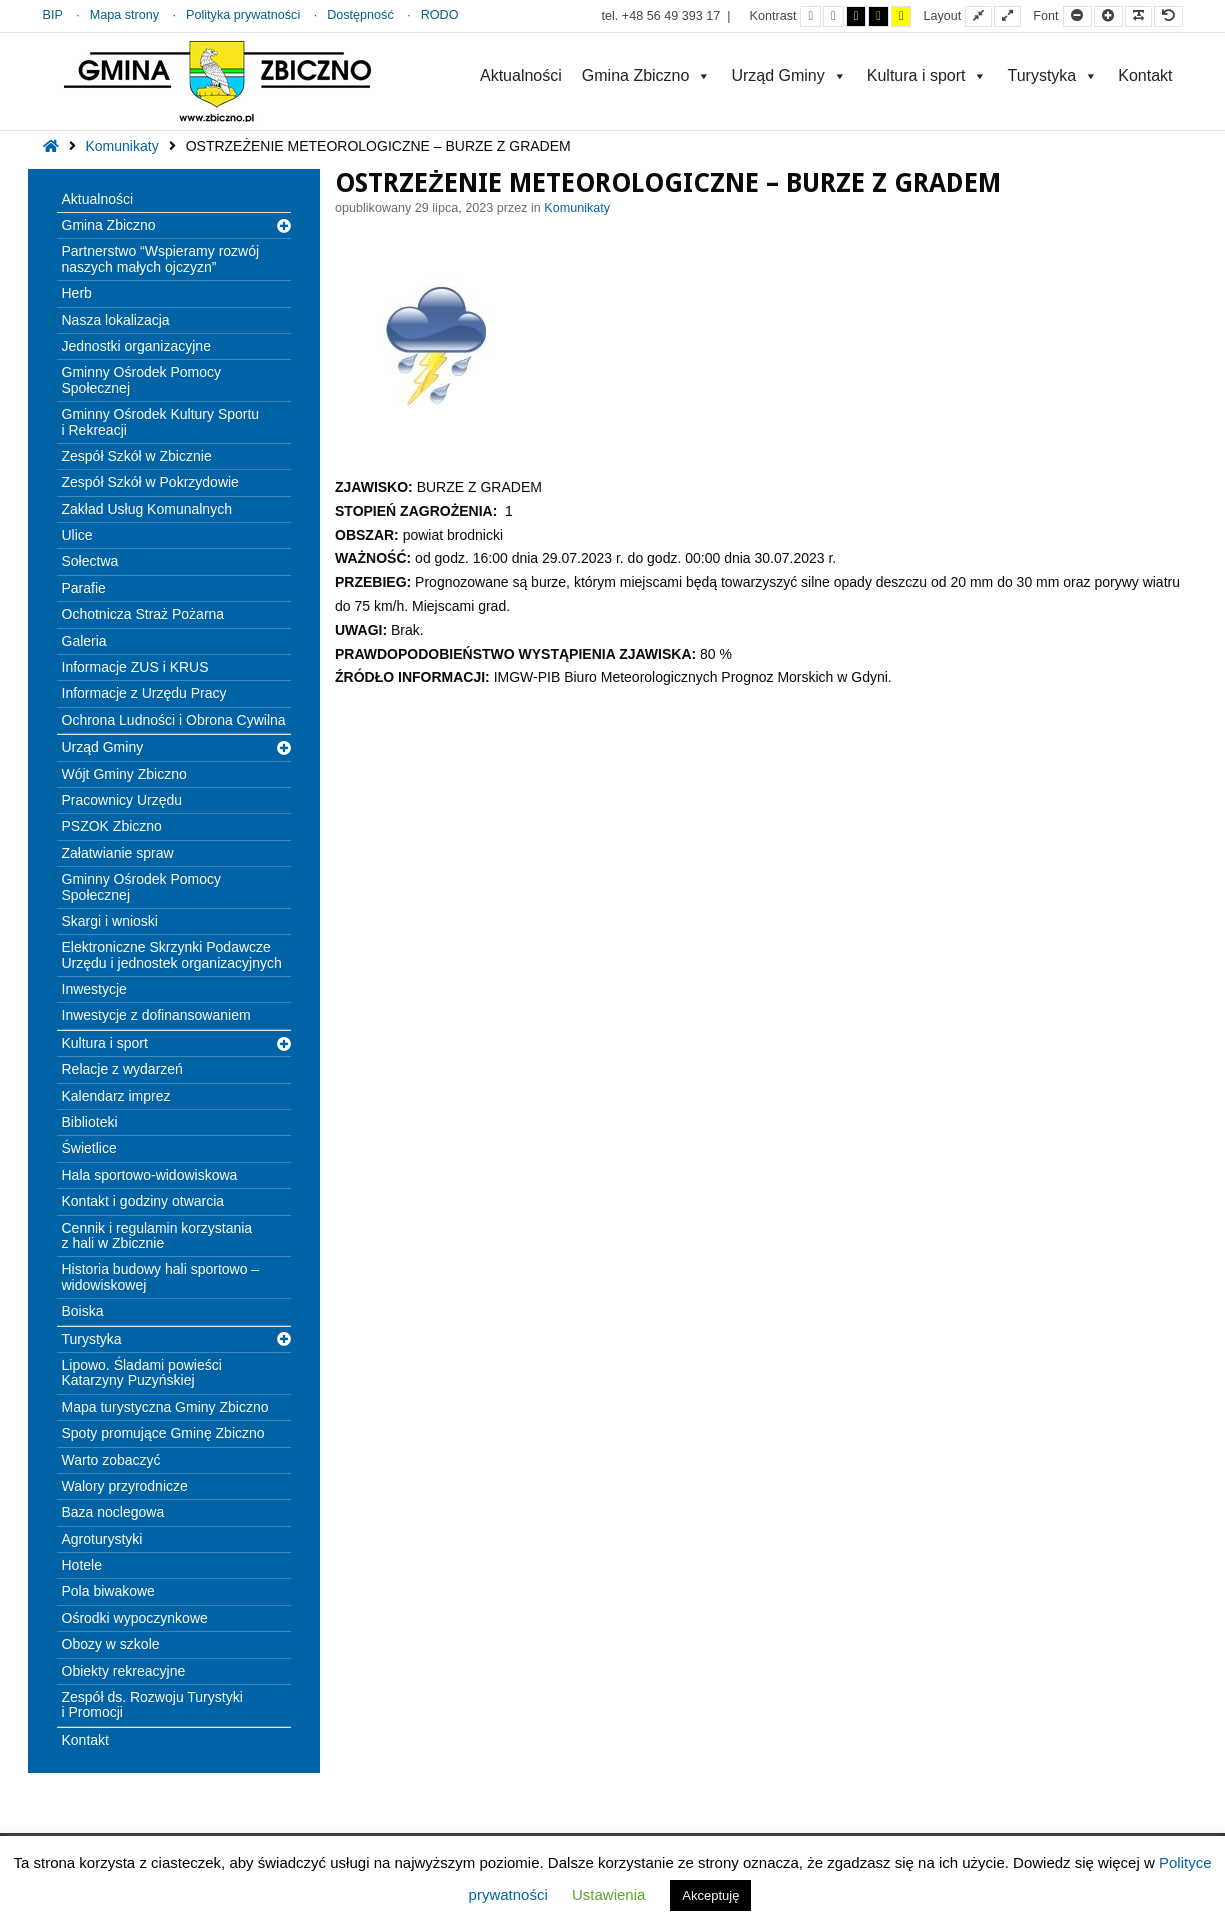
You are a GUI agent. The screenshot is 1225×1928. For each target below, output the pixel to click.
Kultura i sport (927, 75)
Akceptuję (710, 1895)
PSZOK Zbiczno (112, 826)
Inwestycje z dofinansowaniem (156, 1015)
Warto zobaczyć (111, 1460)
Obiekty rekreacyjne (124, 1671)
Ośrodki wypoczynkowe (135, 1618)
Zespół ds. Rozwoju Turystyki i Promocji (152, 1704)
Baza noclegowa (113, 1512)
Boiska (83, 1311)
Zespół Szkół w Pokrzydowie (150, 482)
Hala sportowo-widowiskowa (150, 1175)
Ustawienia (608, 1894)
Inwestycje (94, 989)
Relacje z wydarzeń (122, 1069)
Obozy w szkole (111, 1644)
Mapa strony (124, 15)
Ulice (77, 535)
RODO (440, 15)
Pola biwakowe (108, 1591)
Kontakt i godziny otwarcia (143, 1201)
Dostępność (360, 15)
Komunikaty (122, 146)
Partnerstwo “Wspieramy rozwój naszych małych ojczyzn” (161, 258)
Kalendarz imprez (116, 1096)
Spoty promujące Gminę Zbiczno (163, 1433)
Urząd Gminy (788, 75)
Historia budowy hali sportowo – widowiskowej (161, 1276)
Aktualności (521, 75)
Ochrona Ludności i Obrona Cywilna (174, 720)
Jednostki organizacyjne (136, 346)
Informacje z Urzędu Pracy (144, 693)
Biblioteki (90, 1122)
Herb (77, 293)
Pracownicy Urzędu (122, 800)
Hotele (82, 1565)
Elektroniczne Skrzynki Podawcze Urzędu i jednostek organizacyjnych (172, 954)
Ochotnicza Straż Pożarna (143, 614)
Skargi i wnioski (110, 921)
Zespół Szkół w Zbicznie (137, 456)
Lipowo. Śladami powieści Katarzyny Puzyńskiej (142, 1372)
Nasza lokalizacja (116, 320)
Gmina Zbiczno (647, 75)
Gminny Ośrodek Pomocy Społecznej (142, 379)
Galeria (84, 641)
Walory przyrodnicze (125, 1486)
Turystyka (1052, 75)
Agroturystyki (102, 1539)
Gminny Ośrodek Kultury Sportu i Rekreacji (161, 421)
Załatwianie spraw (118, 853)
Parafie (84, 588)
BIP (53, 15)
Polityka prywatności (243, 15)
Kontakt (1145, 75)
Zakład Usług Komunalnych (147, 509)
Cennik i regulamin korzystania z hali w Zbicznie (157, 1235)
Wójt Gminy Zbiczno (124, 774)
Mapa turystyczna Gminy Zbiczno (165, 1407)
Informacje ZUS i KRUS (135, 667)
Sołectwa (90, 561)
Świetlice (89, 1148)
